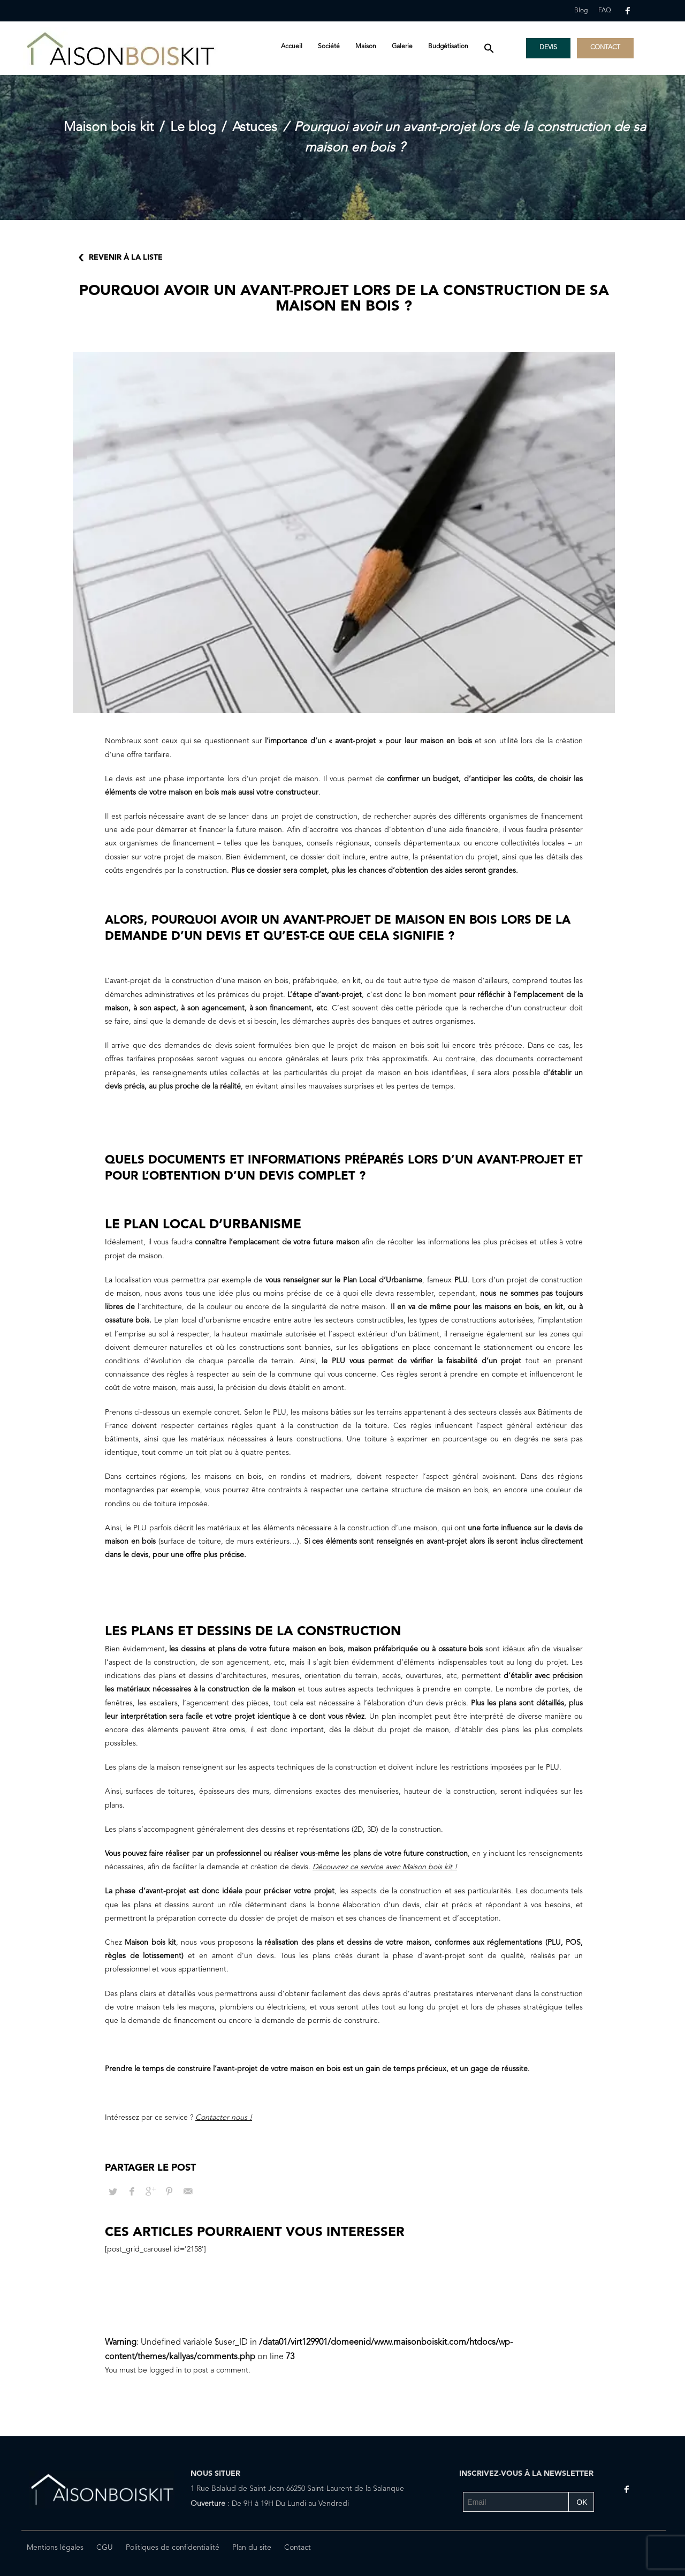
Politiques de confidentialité (172, 2547)
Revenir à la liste (126, 257)
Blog (581, 10)
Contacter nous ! (223, 2117)
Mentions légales (55, 2547)
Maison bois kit (109, 127)
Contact (297, 2547)
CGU (104, 2547)
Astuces (254, 127)
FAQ (604, 10)
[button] (489, 49)
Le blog (193, 127)
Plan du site (251, 2547)
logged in (166, 2370)
